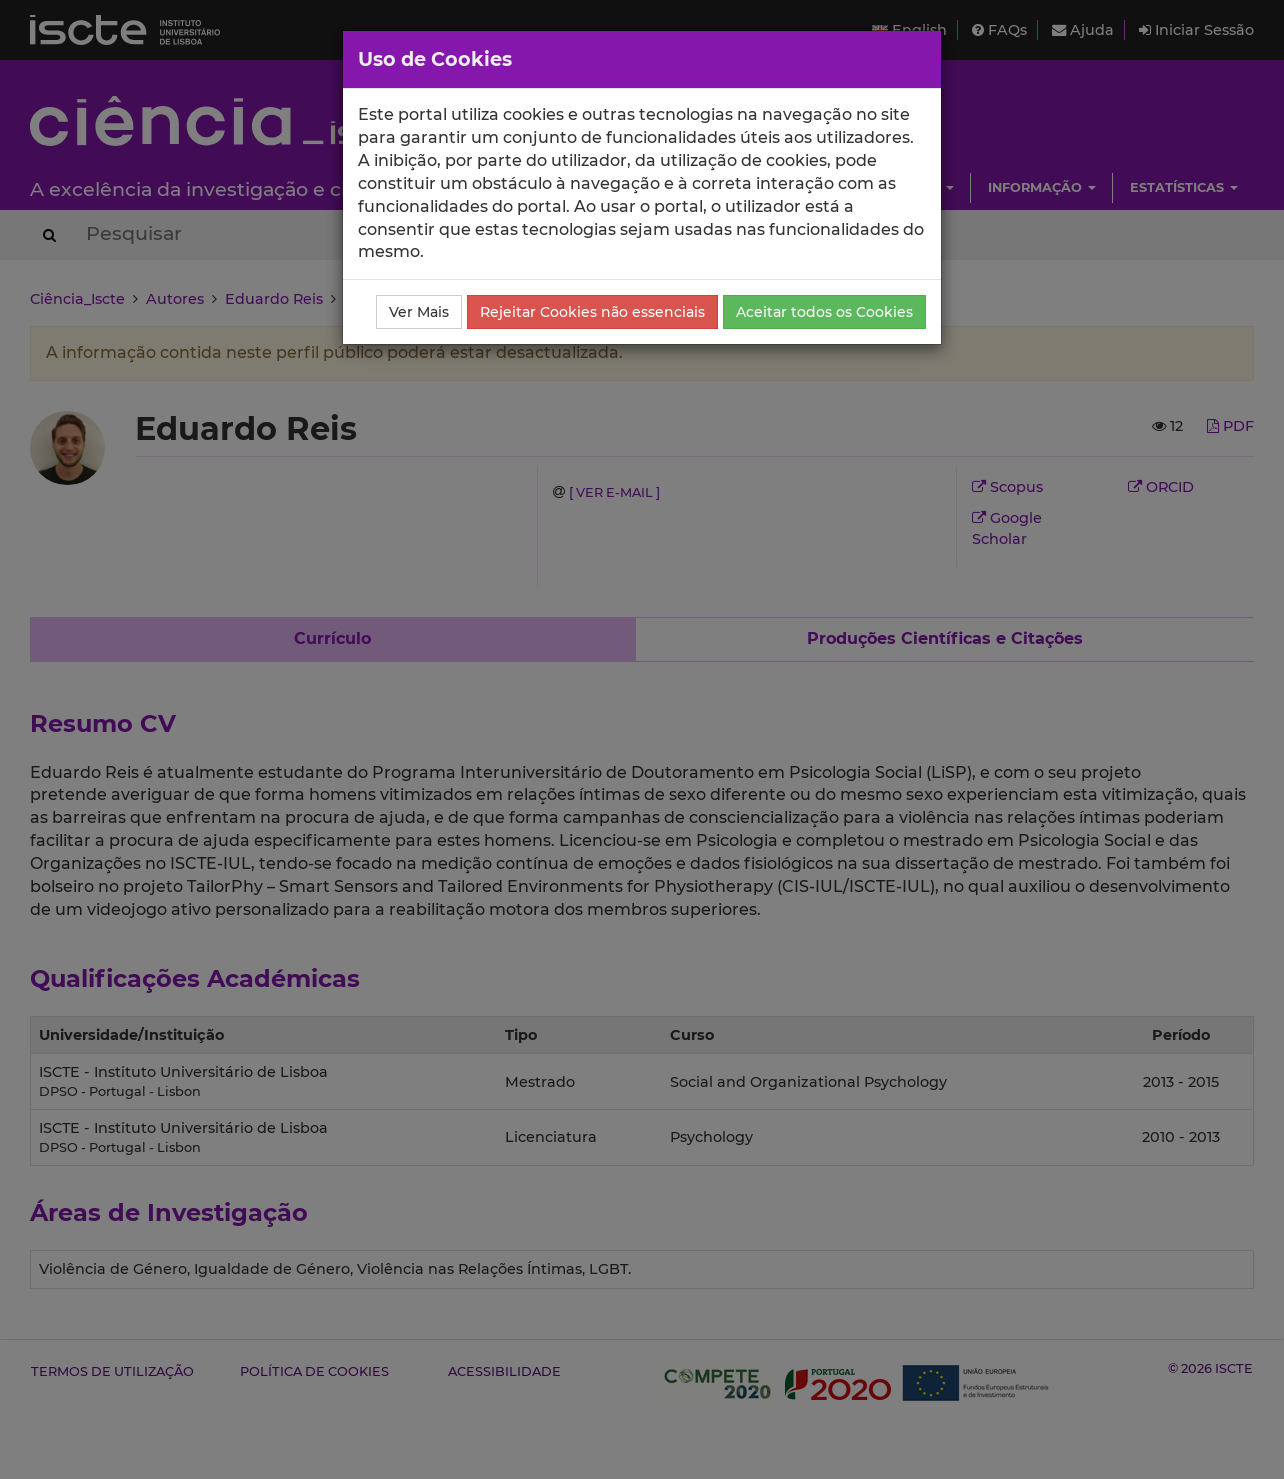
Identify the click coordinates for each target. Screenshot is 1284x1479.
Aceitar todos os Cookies (824, 312)
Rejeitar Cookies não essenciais (592, 312)
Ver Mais (419, 312)
